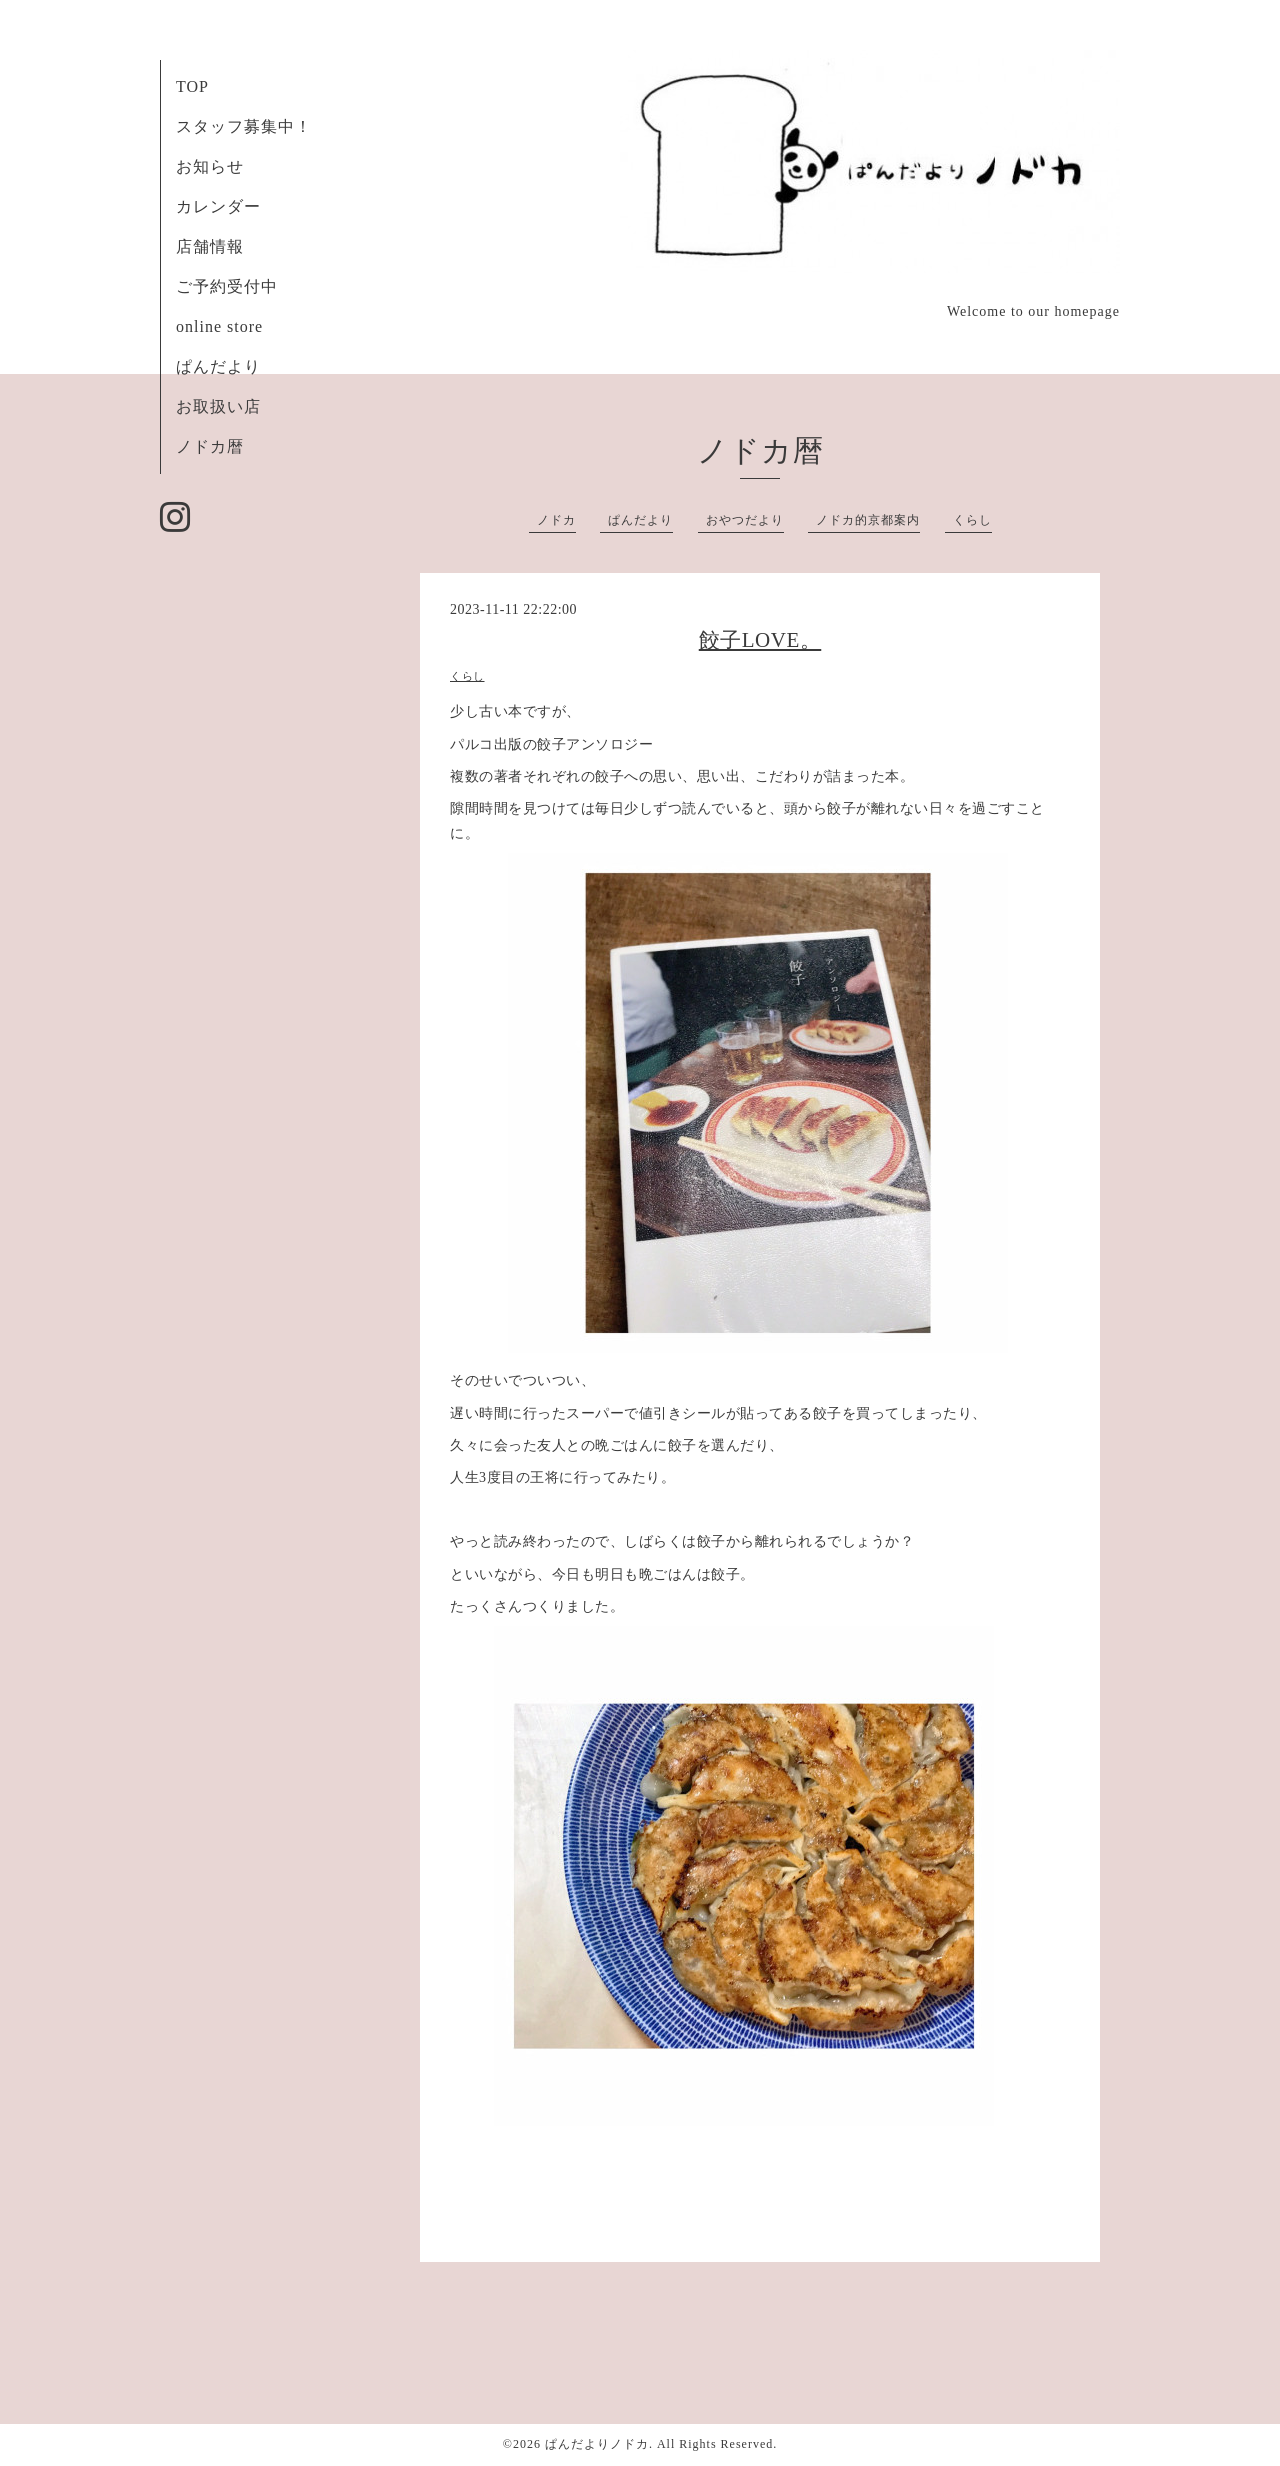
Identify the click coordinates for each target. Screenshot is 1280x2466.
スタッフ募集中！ (244, 126)
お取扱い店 (218, 406)
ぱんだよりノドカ (597, 2444)
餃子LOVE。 (760, 640)
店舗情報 (210, 246)
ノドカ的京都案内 (868, 520)
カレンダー (218, 206)
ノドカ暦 (210, 446)
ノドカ (556, 520)
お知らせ (210, 166)
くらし (972, 520)
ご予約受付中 (227, 286)
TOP (192, 86)
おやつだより (745, 520)
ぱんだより (218, 366)
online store (219, 326)
